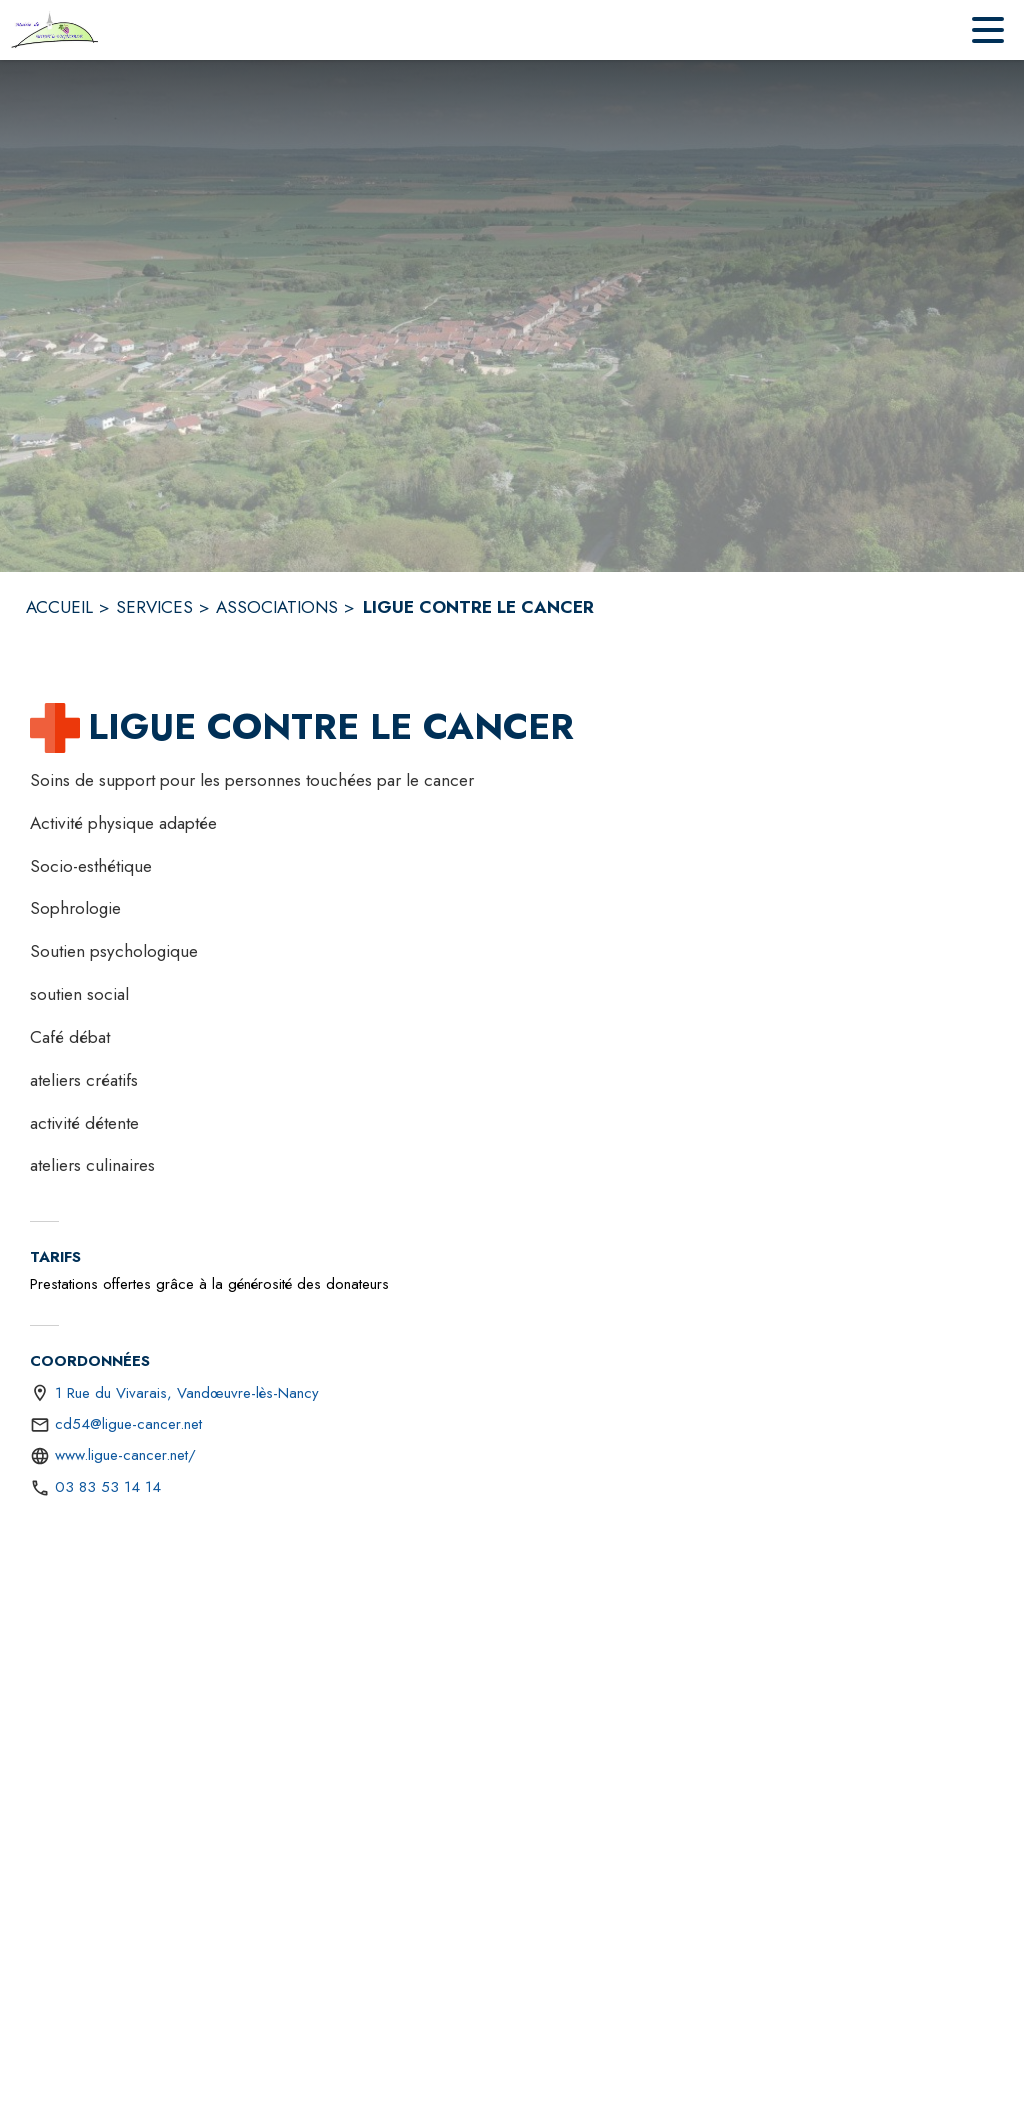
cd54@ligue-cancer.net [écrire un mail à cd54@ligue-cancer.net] (128, 1424)
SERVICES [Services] (154, 607)
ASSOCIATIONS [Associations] (277, 607)
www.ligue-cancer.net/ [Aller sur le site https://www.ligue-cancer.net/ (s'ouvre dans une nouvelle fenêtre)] (125, 1455)
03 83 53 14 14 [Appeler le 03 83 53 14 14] (108, 1487)
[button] (55, 728)
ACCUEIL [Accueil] (59, 607)
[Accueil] (55, 30)
